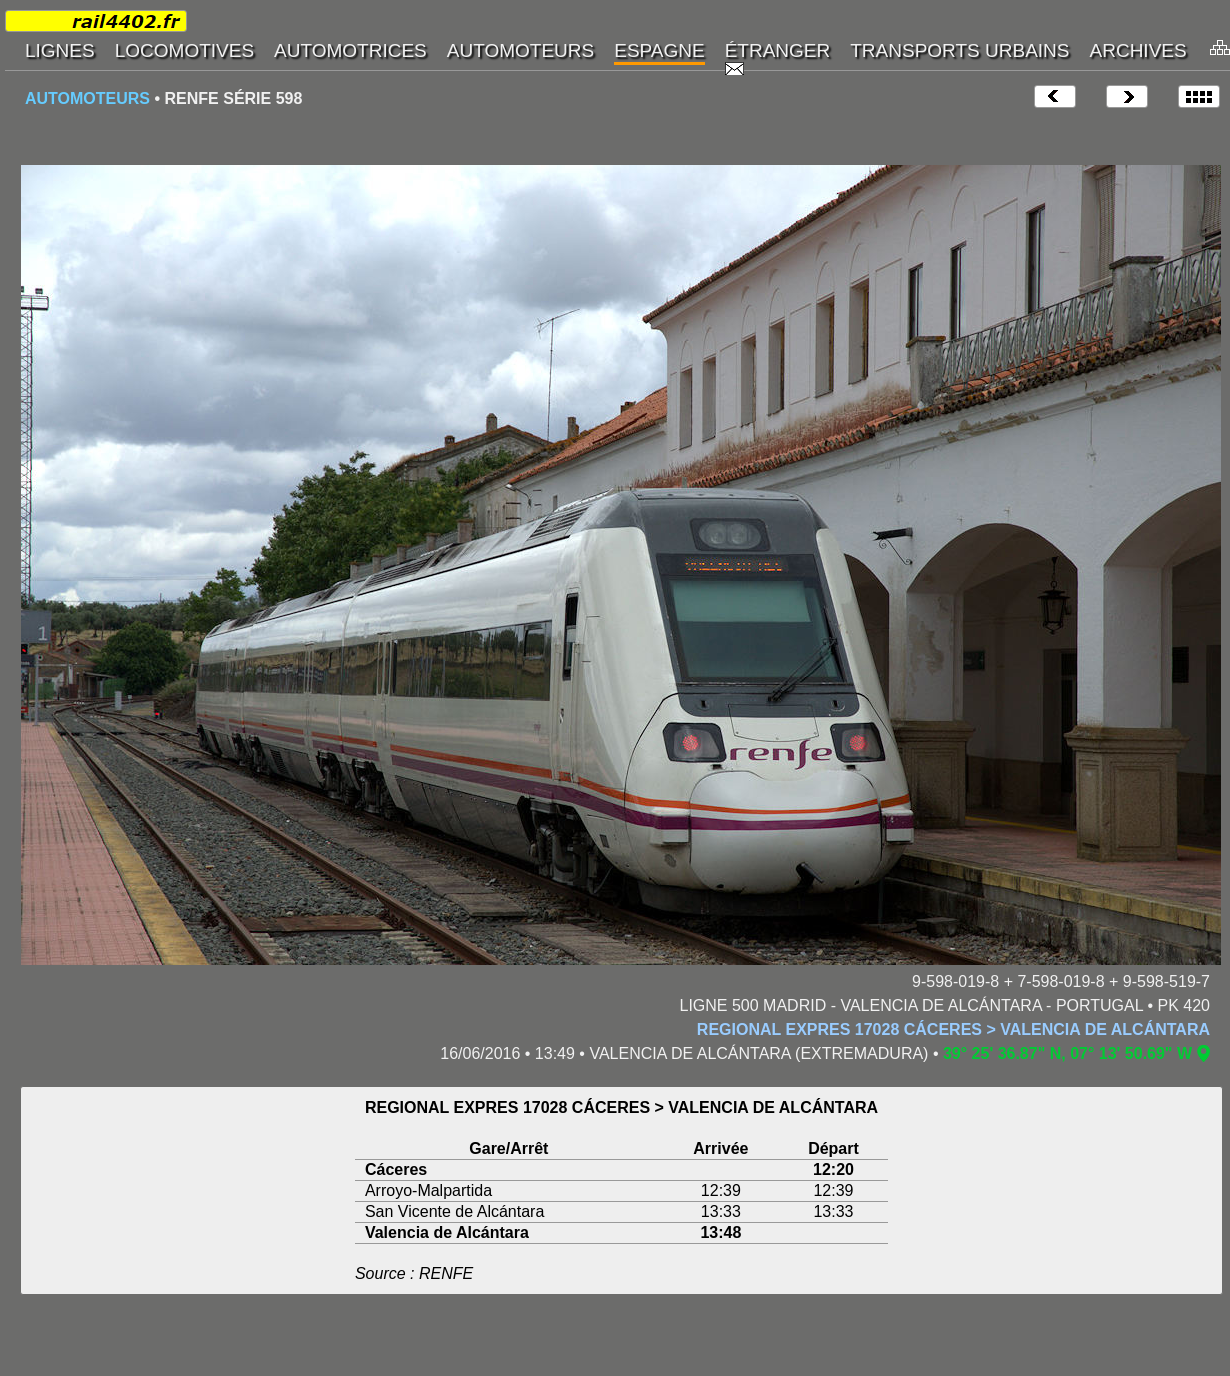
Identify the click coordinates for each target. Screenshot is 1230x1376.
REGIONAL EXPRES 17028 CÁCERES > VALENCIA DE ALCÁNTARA (953, 1029)
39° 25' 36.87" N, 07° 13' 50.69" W (1067, 1053)
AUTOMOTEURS (87, 98)
